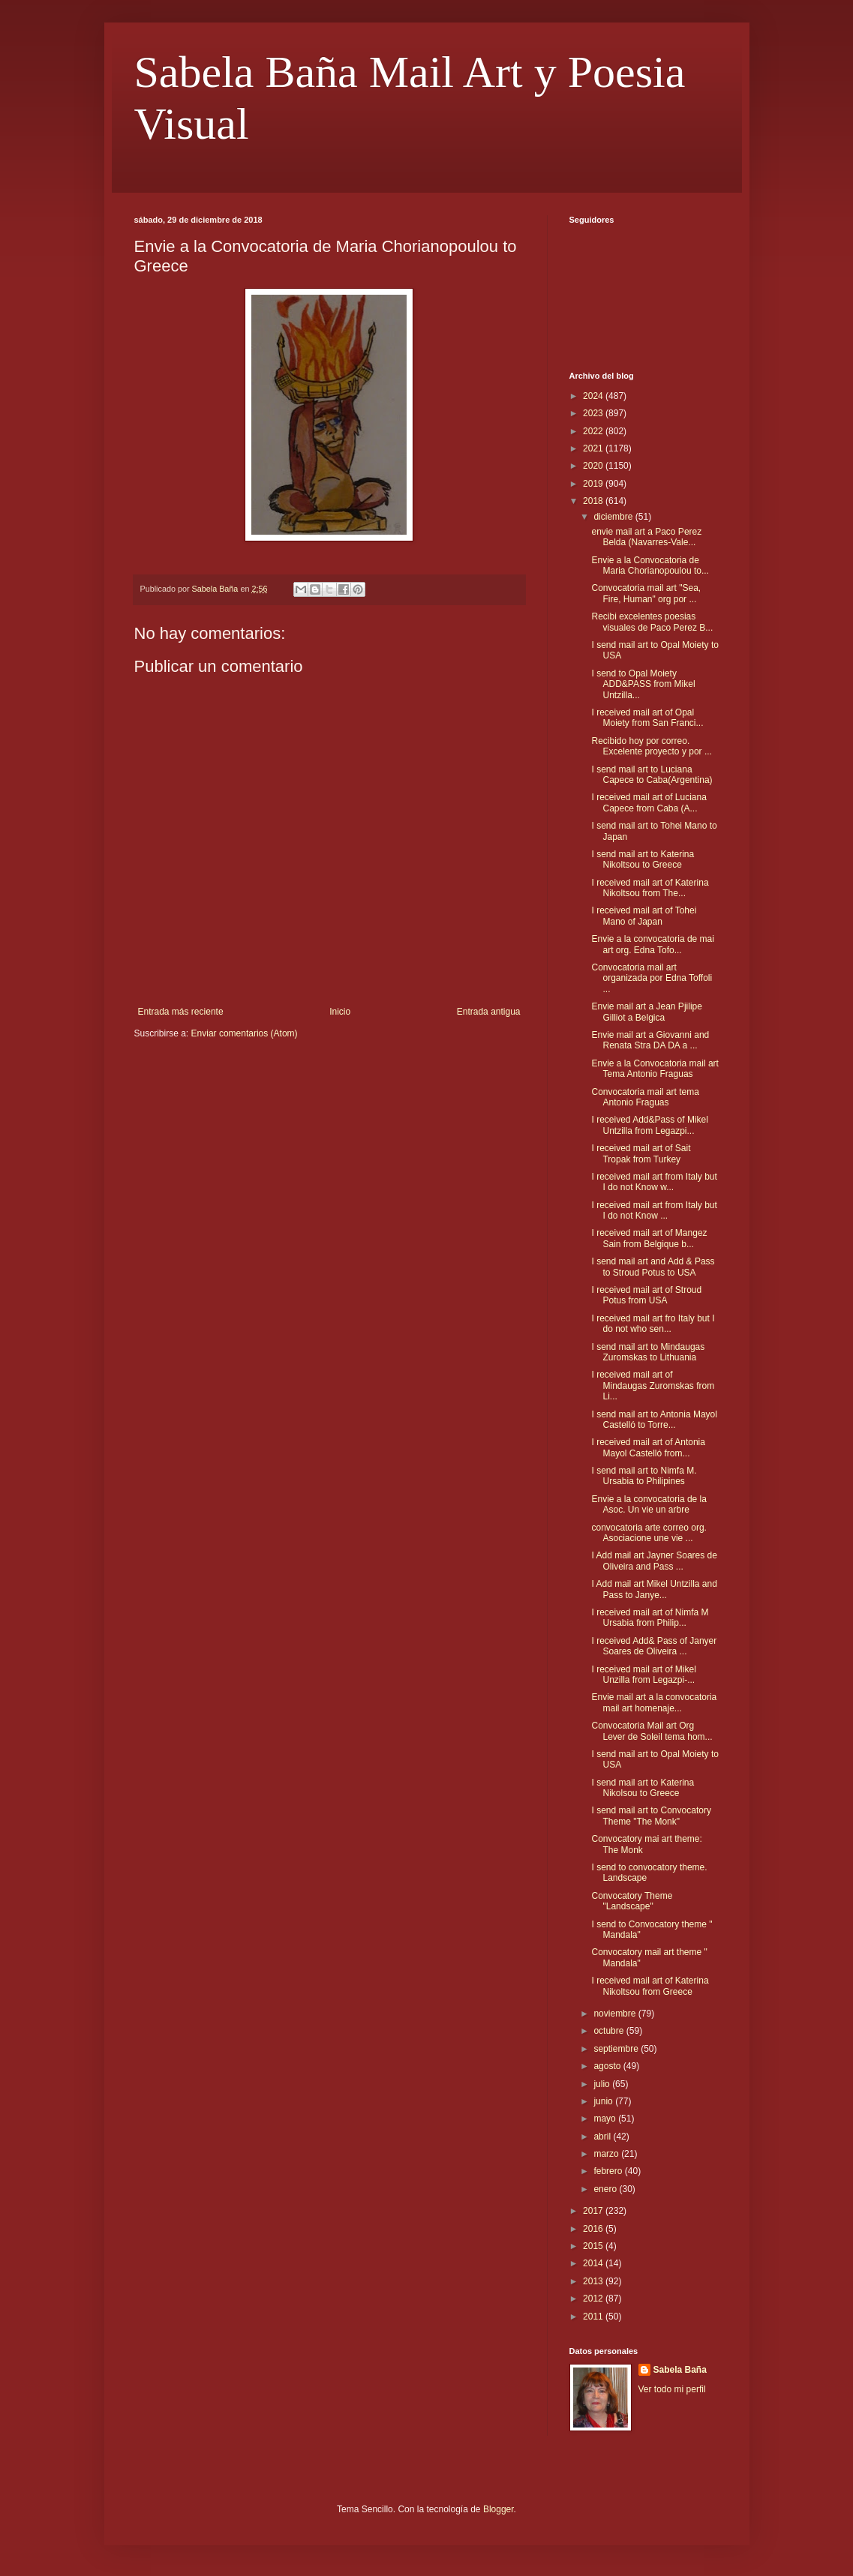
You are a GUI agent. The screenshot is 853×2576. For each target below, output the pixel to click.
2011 (594, 2316)
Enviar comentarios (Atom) (244, 1033)
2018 (594, 501)
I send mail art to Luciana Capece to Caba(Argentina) (651, 774)
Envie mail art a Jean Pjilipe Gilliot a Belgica (646, 1011)
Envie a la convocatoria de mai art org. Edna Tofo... (652, 944)
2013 (594, 2281)
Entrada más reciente (181, 1011)
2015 (594, 2246)
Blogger (498, 2509)
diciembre (614, 516)
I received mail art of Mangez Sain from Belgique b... (649, 1238)
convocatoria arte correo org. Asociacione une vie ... (648, 1532)
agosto (608, 2066)
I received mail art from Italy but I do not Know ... (653, 1210)
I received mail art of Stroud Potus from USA (646, 1295)
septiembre (617, 2049)
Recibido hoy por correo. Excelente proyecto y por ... (651, 746)
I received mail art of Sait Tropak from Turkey (640, 1153)
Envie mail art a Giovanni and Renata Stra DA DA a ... (650, 1040)
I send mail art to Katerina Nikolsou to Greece (642, 1787)
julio (602, 2084)
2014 (594, 2263)
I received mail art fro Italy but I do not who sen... (652, 1323)
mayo (605, 2118)
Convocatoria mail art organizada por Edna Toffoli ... (651, 978)
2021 (594, 448)
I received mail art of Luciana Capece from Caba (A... (648, 802)
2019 (594, 483)
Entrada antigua (489, 1011)
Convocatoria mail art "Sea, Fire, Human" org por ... (646, 593)
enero (606, 2189)
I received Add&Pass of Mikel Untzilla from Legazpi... (649, 1124)
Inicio (339, 1011)
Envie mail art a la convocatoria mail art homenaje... (653, 1702)
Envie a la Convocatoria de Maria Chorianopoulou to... (649, 565)
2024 (594, 396)
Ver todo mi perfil (672, 2389)
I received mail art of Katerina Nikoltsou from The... (649, 887)
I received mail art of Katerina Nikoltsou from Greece (649, 1985)
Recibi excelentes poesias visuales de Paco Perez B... (652, 621)
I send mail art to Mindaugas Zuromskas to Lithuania (647, 1352)
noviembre (615, 2013)
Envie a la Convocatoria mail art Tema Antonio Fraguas (654, 1068)
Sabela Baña (680, 2370)
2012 (594, 2298)
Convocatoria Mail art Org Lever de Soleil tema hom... (651, 1730)
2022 (594, 431)
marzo (607, 2154)
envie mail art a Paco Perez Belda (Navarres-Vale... (646, 536)
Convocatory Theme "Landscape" (631, 1901)
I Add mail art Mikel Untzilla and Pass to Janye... (653, 1589)
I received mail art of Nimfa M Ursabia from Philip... (649, 1617)
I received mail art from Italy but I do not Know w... (653, 1181)
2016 (594, 2229)
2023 (594, 413)
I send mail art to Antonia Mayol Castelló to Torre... (653, 1419)
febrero (608, 2171)
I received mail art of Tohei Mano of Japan (643, 915)
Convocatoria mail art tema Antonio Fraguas (644, 1097)
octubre (609, 2031)
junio (604, 2101)
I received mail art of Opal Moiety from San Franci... (647, 717)
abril (603, 2136)
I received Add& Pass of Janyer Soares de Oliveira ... (653, 1646)
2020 (594, 465)
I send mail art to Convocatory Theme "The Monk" (650, 1815)
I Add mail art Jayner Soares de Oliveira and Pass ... (653, 1560)
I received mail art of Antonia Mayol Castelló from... (647, 1447)
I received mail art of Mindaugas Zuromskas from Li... (652, 1385)
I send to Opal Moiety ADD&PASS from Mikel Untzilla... (643, 684)
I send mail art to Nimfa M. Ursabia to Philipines (643, 1475)
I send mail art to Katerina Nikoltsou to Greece (642, 859)
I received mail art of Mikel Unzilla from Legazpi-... (643, 1674)
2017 (594, 2211)
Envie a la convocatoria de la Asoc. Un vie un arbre (648, 1504)
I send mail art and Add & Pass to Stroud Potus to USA (652, 1266)
